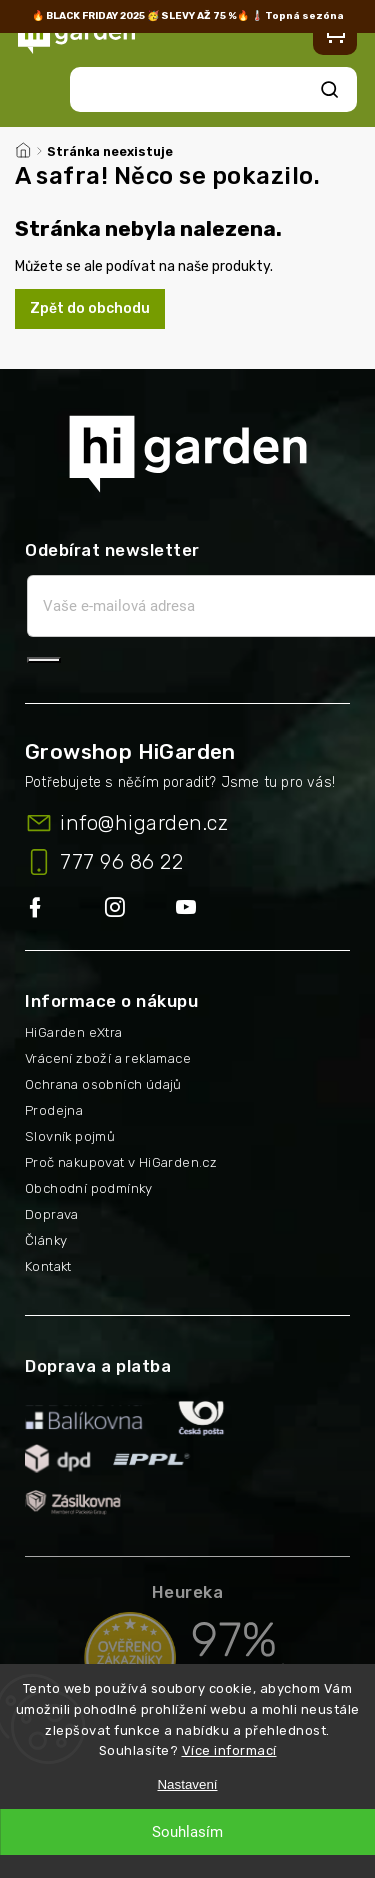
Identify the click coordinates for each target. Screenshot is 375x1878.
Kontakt (48, 1266)
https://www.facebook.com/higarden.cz (65, 908)
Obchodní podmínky (89, 1188)
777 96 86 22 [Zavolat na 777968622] (121, 862)
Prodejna (54, 1110)
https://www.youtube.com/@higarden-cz (193, 908)
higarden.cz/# (140, 908)
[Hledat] (197, 89)
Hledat (329, 89)
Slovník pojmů (70, 1136)
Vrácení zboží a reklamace (108, 1058)
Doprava (52, 1214)
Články (46, 1240)
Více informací (229, 1750)
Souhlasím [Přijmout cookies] (187, 1832)
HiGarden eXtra (74, 1032)
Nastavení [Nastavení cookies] (187, 1784)
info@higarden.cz (144, 823)
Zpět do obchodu (90, 308)
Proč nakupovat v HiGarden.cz (121, 1162)
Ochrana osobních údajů (103, 1084)
